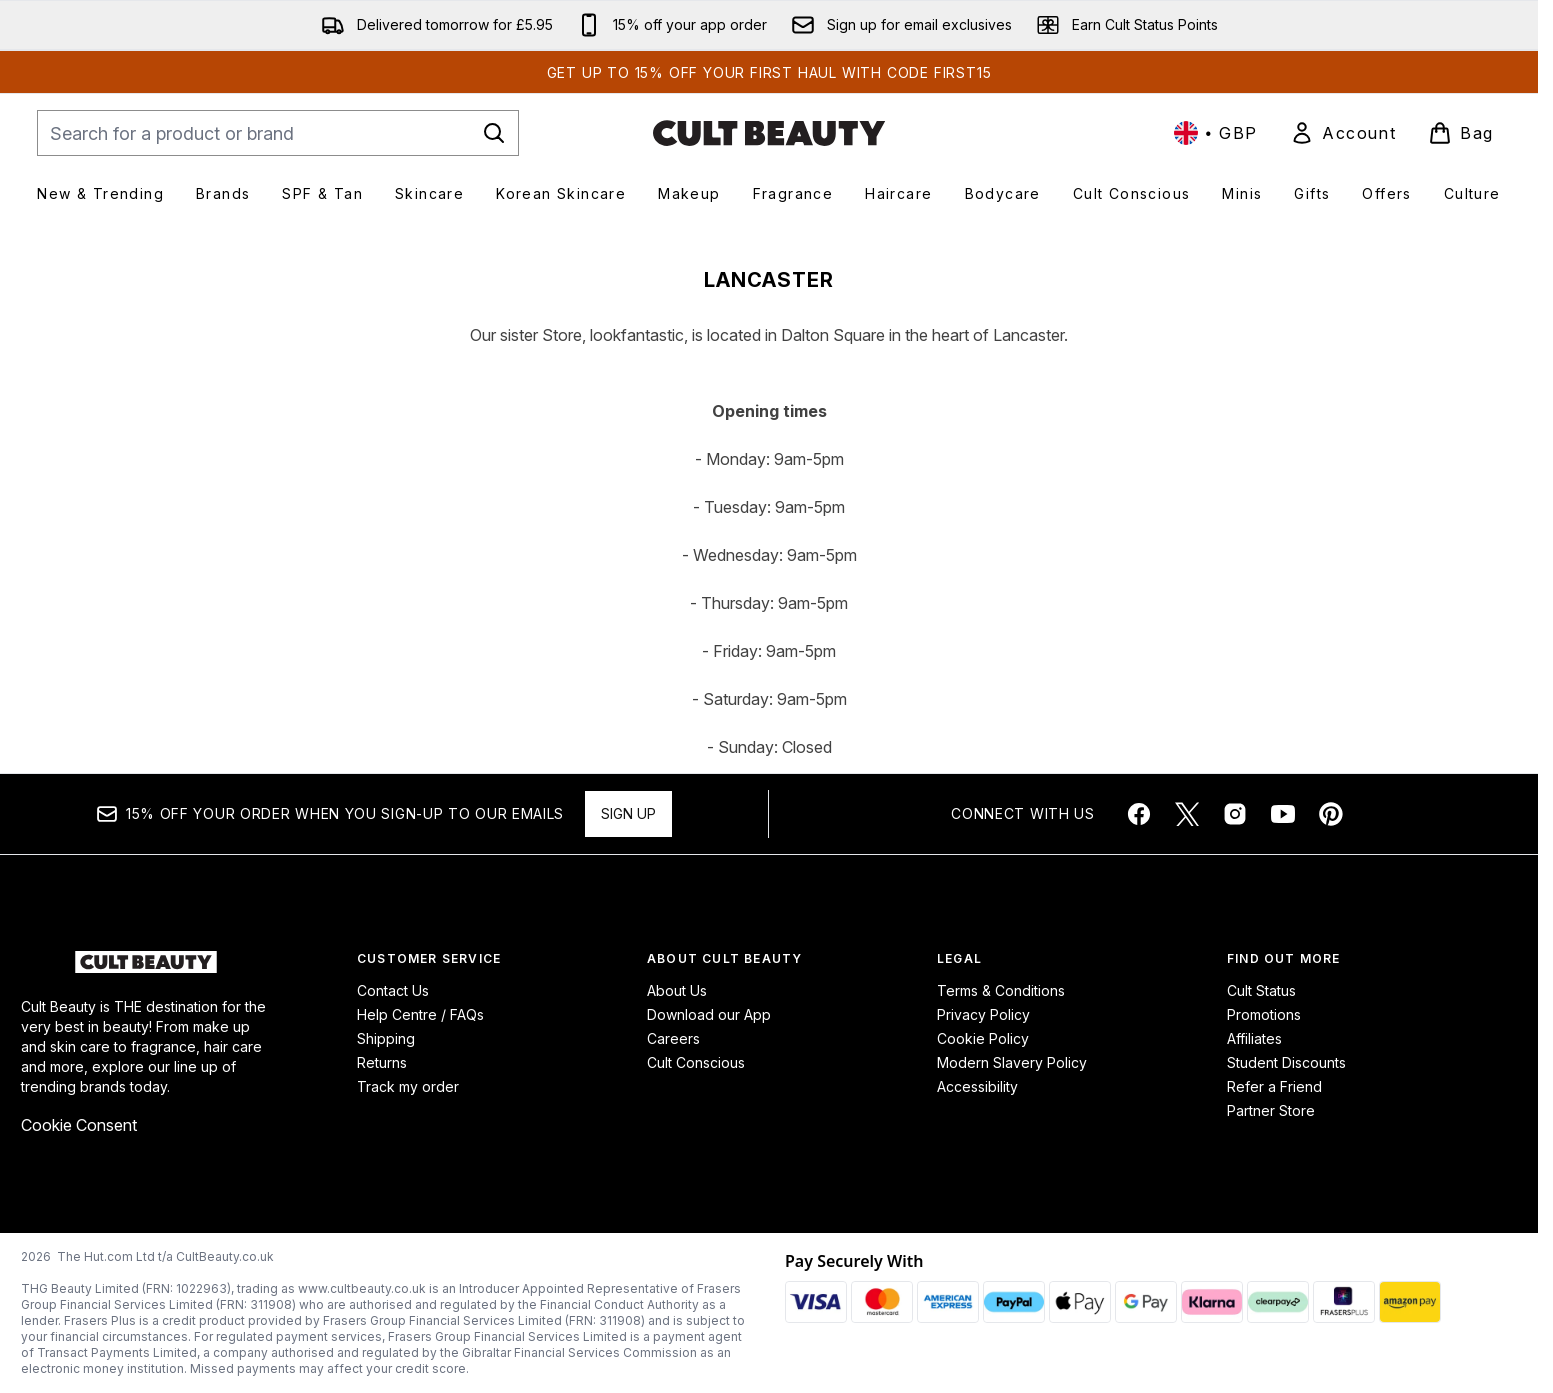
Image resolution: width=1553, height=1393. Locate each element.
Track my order (408, 1086)
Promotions (1264, 1014)
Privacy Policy (983, 1014)
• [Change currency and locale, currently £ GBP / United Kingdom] (1216, 133)
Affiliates (1254, 1038)
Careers (673, 1038)
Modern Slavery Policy (1012, 1062)
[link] (1343, 133)
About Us (677, 990)
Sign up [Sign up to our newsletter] (628, 813)
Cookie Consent (79, 1125)
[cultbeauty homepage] (769, 133)
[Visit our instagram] (1235, 814)
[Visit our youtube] (1283, 814)
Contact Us (393, 990)
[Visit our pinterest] (1331, 814)
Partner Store (1271, 1110)
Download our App (709, 1014)
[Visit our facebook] (1139, 814)
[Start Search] (494, 133)
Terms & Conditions (1001, 990)
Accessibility (977, 1086)
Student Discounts (1286, 1062)
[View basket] (1461, 133)
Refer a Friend (1274, 1086)
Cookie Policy (983, 1038)
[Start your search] (278, 133)
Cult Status (1261, 990)
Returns (382, 1062)
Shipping (386, 1038)
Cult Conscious (696, 1062)
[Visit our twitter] (1187, 814)
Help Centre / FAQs (420, 1014)
